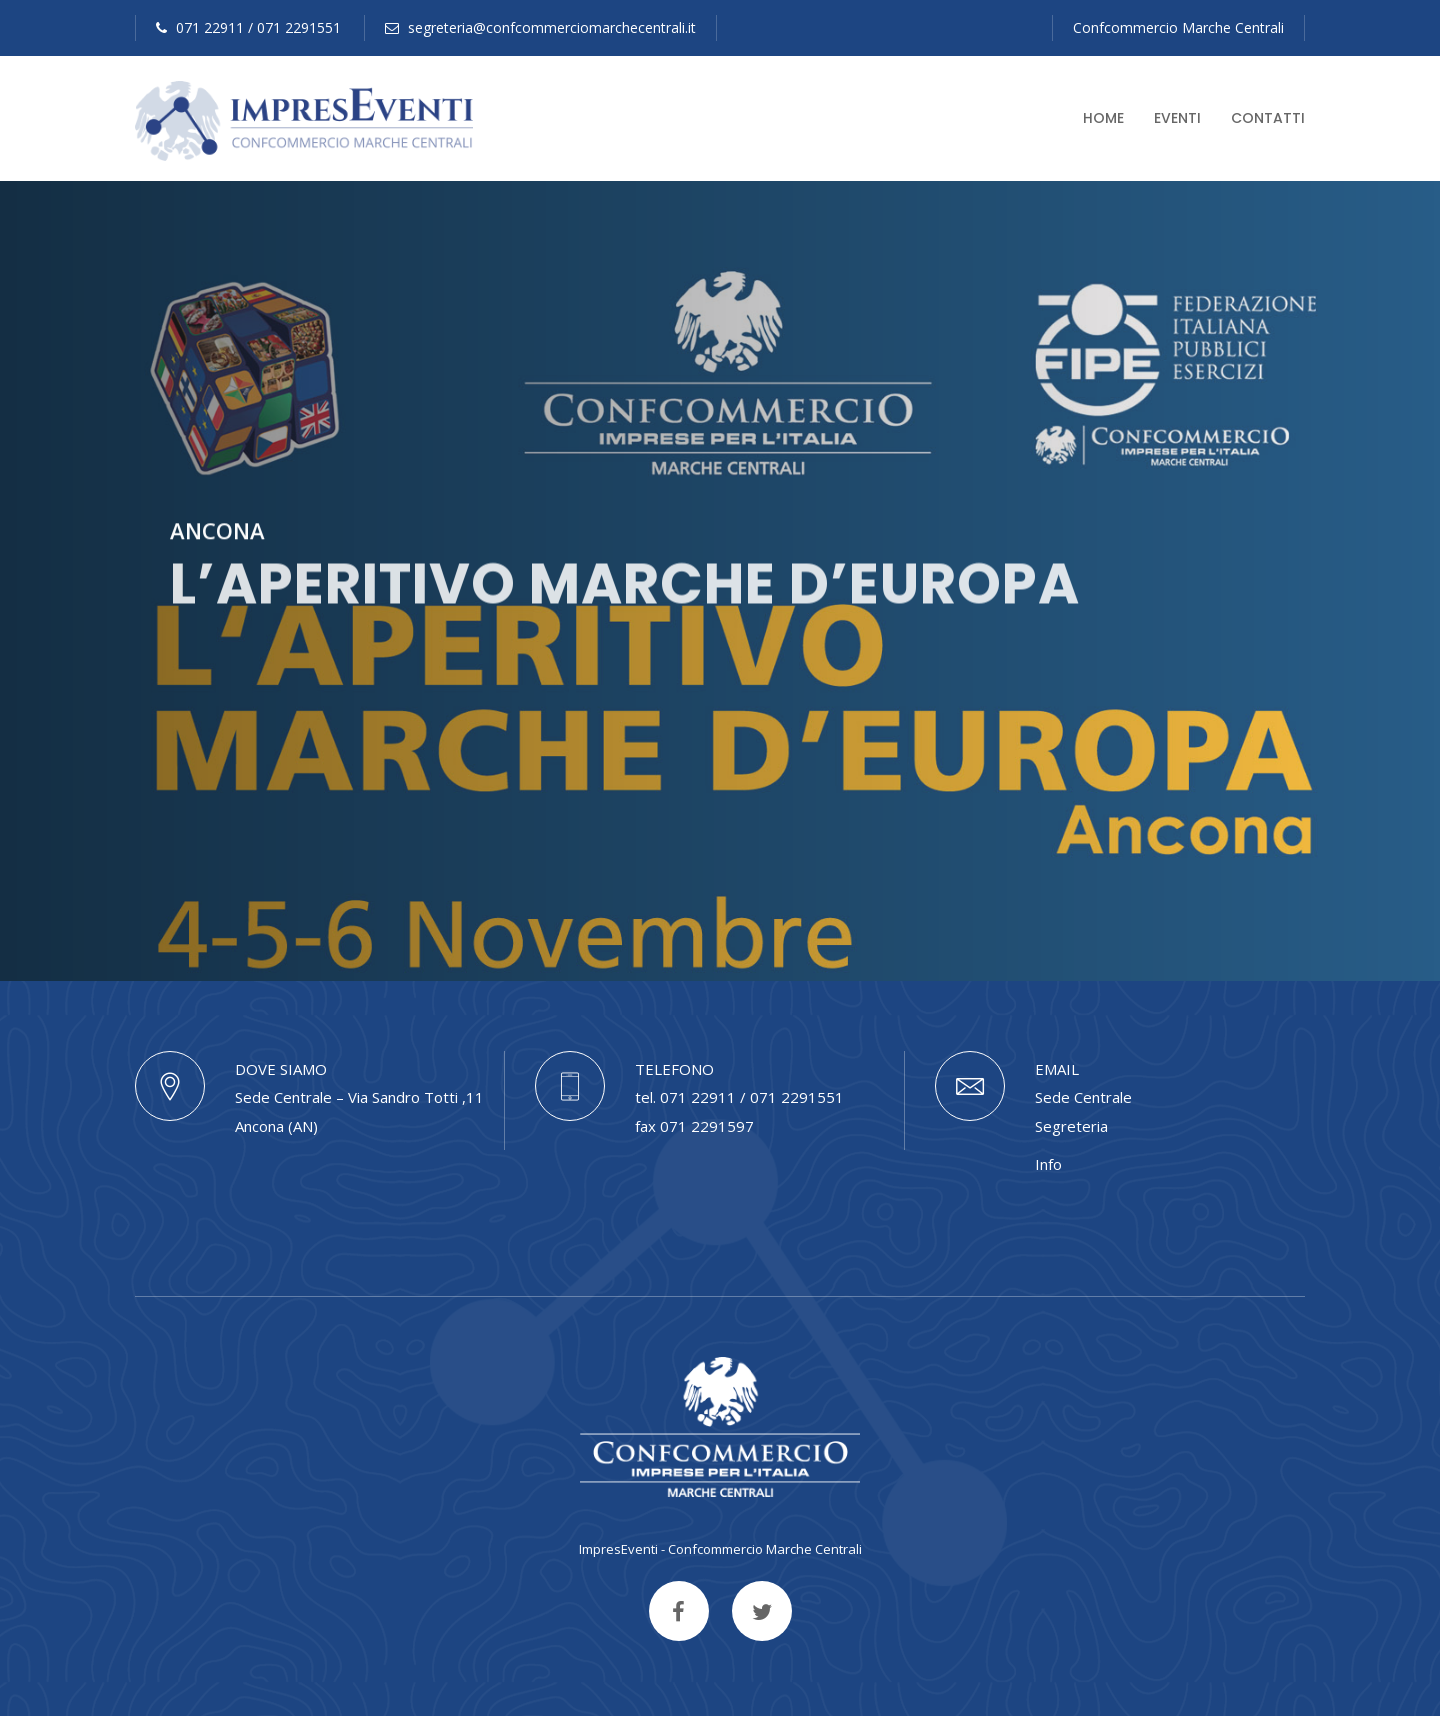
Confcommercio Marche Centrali (1178, 27)
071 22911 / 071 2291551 (248, 27)
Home (1103, 118)
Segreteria (1071, 1126)
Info (1048, 1164)
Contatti (1268, 118)
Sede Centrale (1083, 1097)
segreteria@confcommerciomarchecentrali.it (540, 27)
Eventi (1177, 118)
